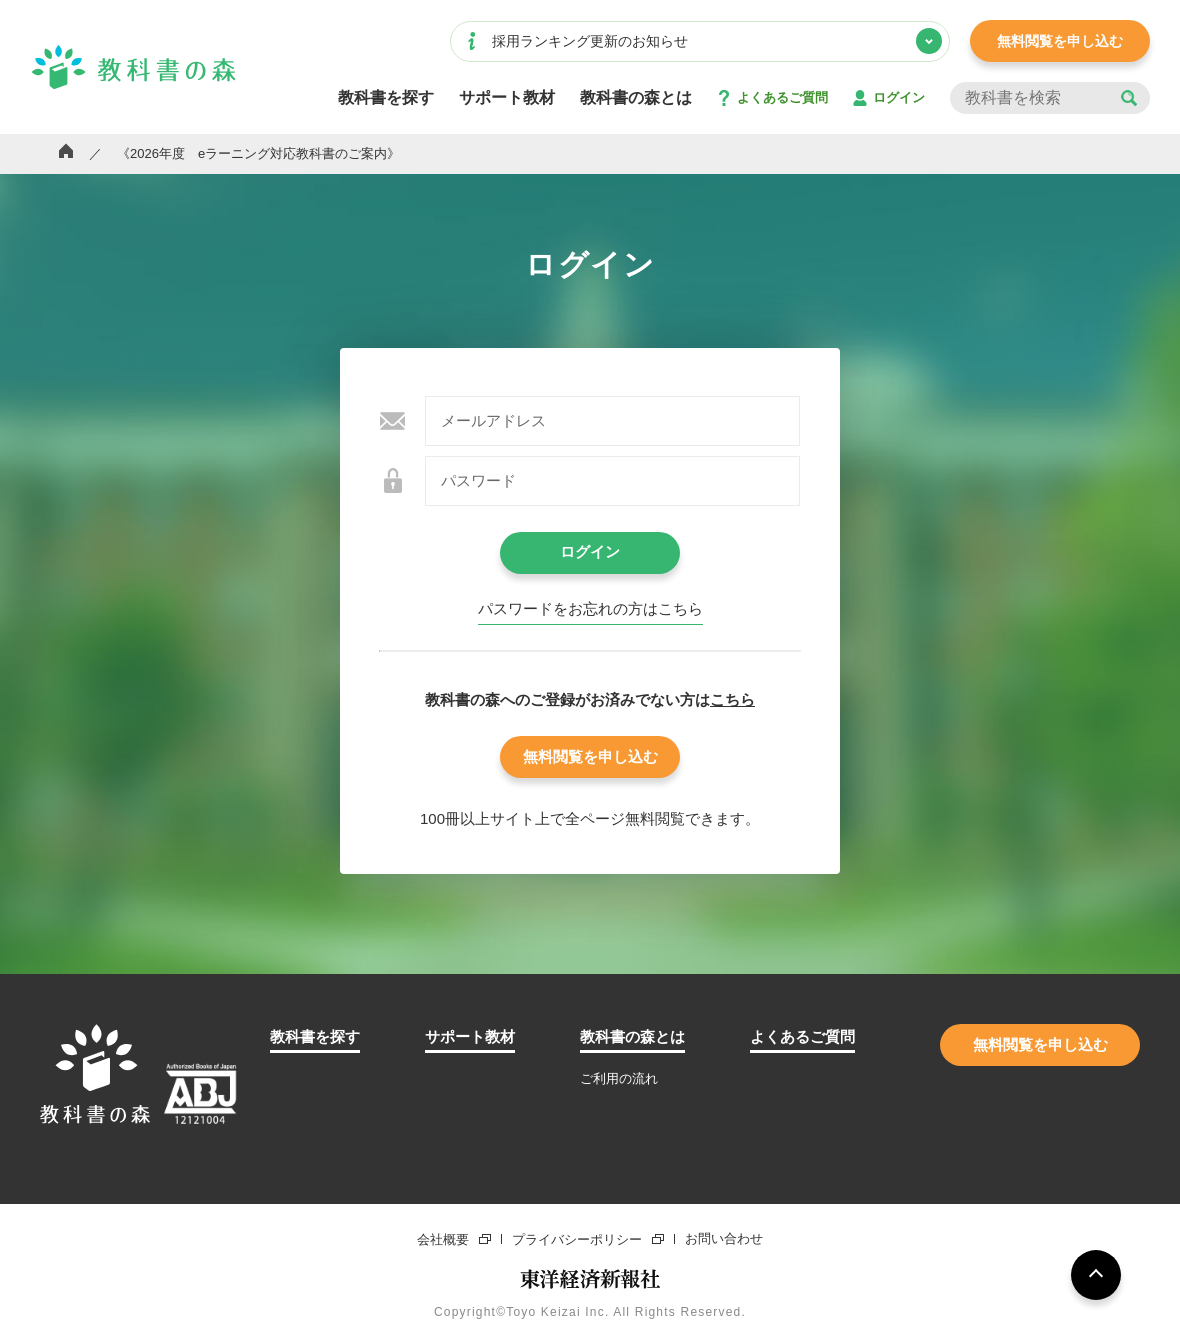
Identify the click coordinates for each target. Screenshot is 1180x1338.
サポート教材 (507, 98)
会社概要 (443, 1239)
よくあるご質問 (782, 97)
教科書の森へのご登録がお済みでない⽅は (590, 699)
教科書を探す (386, 98)
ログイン (899, 97)
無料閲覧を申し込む (1060, 41)
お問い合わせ (724, 1239)
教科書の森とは (636, 98)
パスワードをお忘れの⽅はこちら (590, 609)
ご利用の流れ (619, 1078)
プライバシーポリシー (577, 1239)
